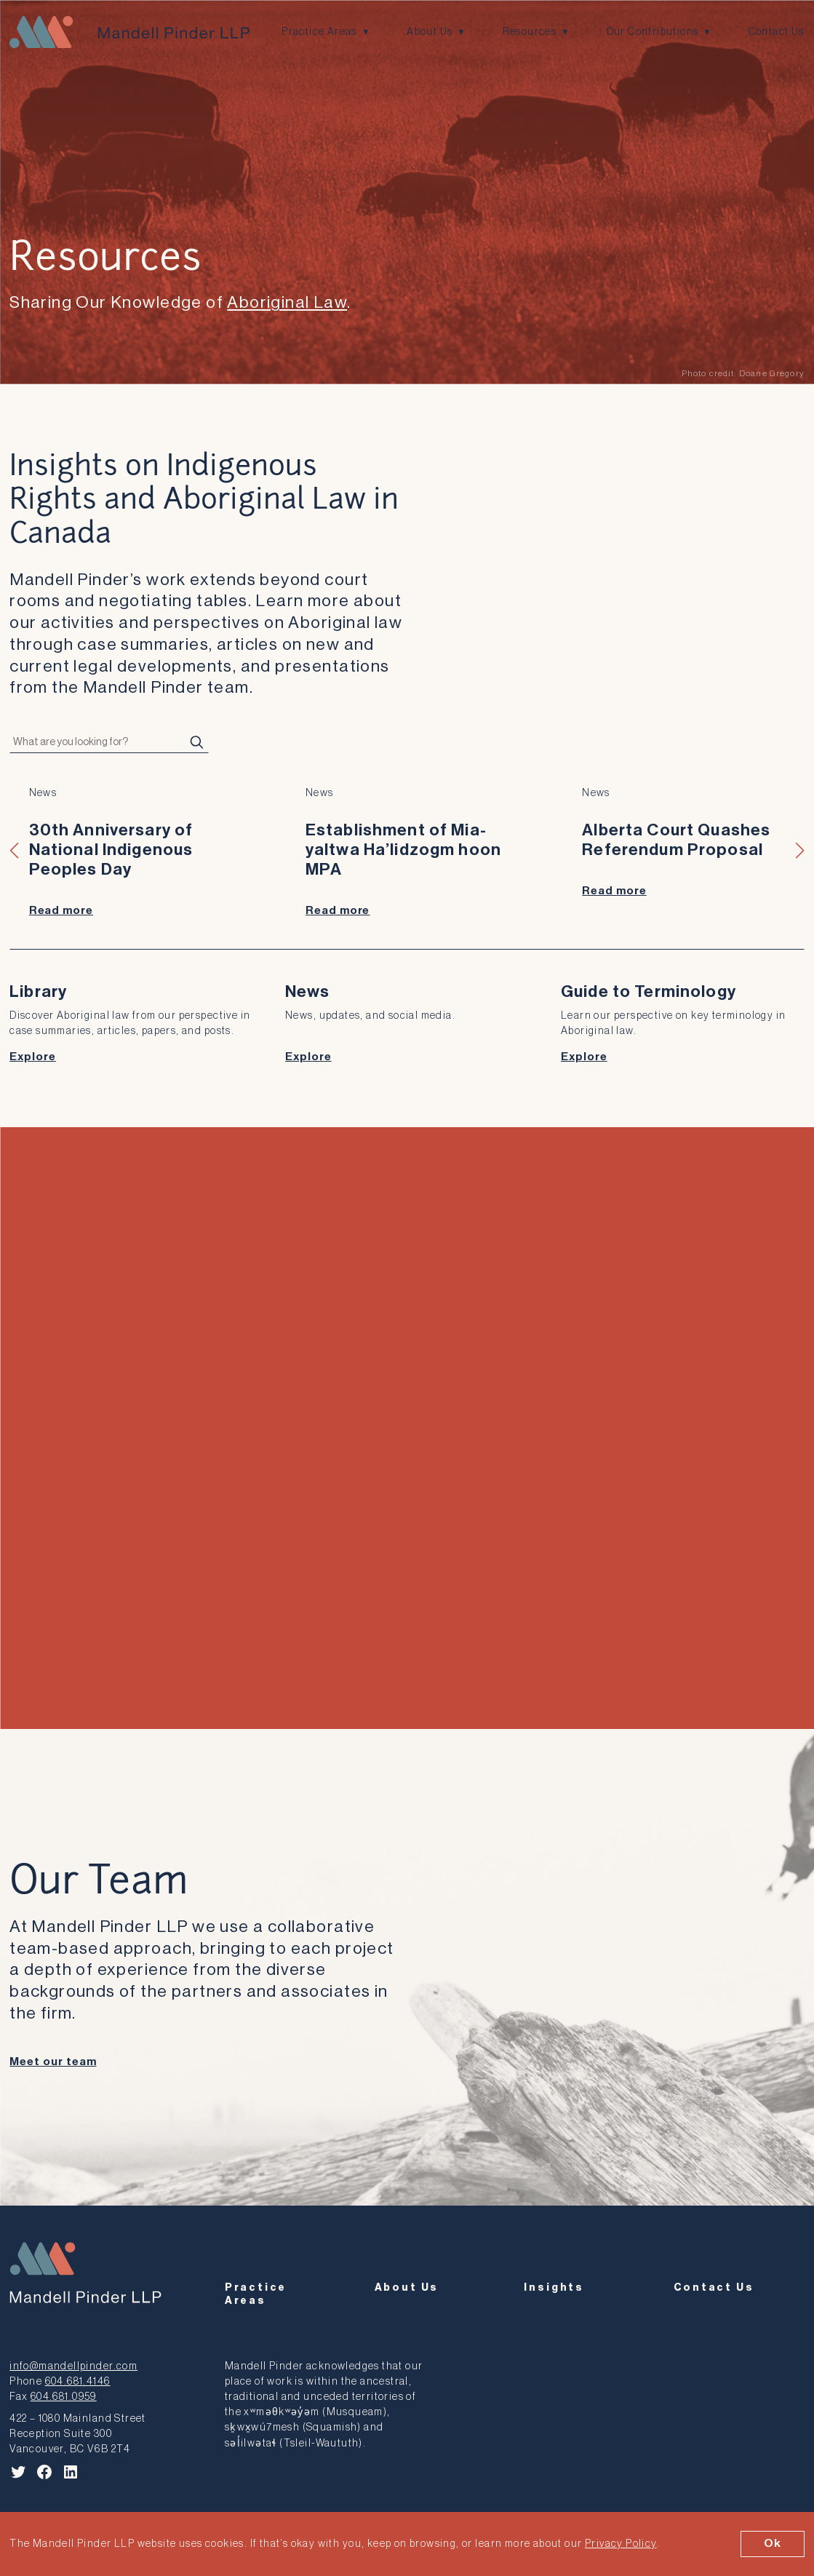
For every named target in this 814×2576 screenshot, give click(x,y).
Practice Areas (319, 31)
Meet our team (52, 2061)
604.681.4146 (78, 2381)
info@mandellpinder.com (73, 2366)
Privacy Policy (621, 2543)
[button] (14, 851)
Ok (772, 2543)
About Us (429, 31)
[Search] (197, 742)
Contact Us (777, 31)
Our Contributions (653, 31)
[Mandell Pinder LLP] (129, 32)
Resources (530, 31)
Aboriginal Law (287, 302)
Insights (554, 2287)
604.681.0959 (64, 2396)
